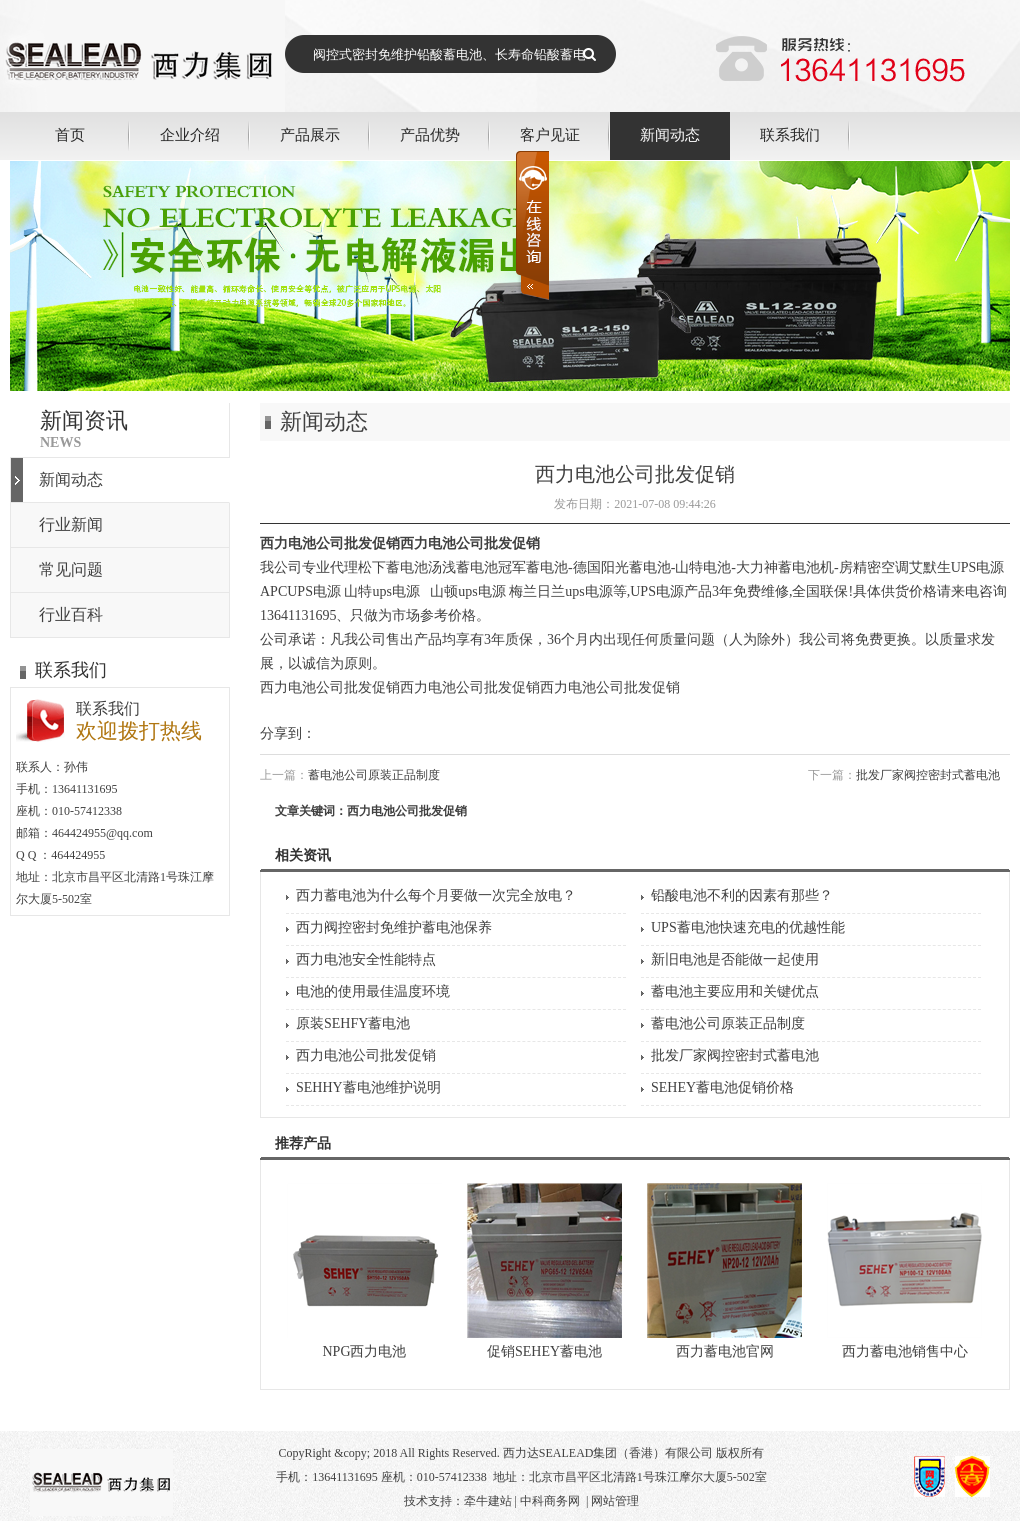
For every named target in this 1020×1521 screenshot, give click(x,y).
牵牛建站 (488, 1501)
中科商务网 (550, 1501)
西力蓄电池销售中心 (905, 1351)
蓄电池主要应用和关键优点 (735, 991)
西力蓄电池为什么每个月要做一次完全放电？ (436, 895)
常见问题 (71, 569)
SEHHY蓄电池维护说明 (368, 1087)
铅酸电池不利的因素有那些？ (742, 895)
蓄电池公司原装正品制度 (374, 775)
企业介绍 (190, 134)
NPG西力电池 (364, 1351)
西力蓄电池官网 (725, 1351)
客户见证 (550, 134)
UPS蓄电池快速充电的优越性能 (748, 927)
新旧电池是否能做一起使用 (735, 959)
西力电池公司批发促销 (366, 1055)
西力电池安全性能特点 (366, 959)
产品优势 (430, 134)
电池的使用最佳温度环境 (373, 991)
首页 (70, 134)
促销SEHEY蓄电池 (544, 1351)
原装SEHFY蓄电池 (353, 1023)
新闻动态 (670, 134)
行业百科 (71, 614)
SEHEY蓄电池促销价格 (722, 1087)
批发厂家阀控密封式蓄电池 (928, 775)
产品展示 (310, 134)
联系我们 (790, 134)
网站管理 (615, 1501)
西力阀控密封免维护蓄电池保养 (394, 927)
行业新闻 (71, 524)
